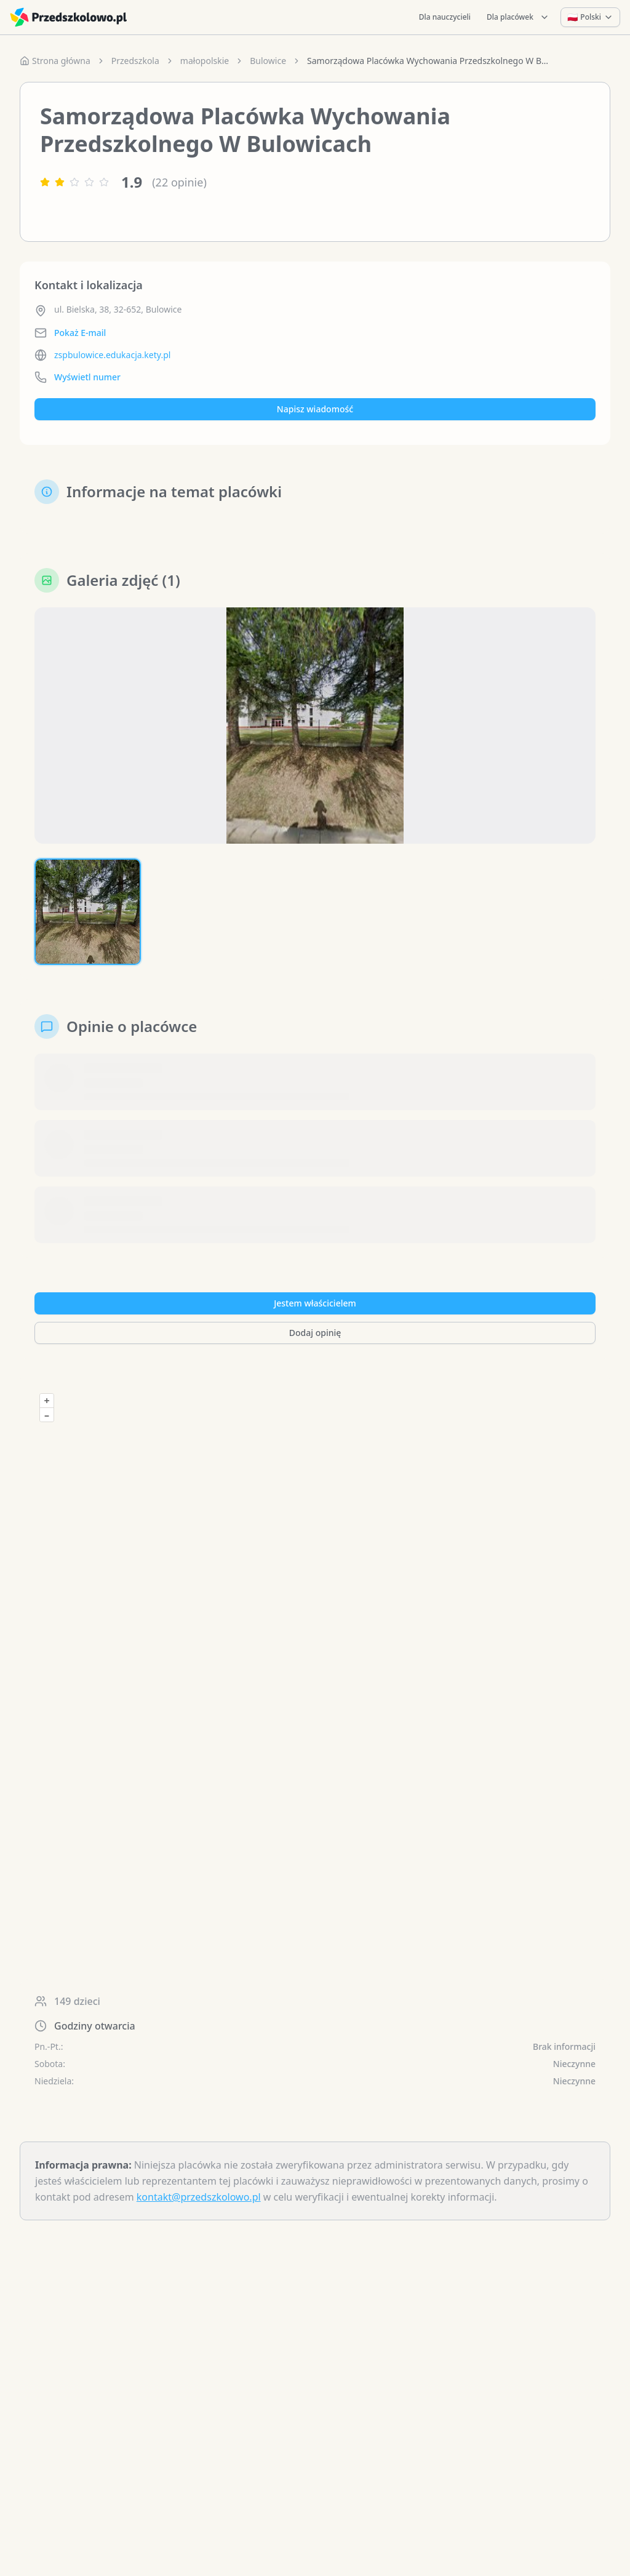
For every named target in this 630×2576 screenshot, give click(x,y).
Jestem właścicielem (315, 1303)
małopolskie (204, 60)
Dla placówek (518, 17)
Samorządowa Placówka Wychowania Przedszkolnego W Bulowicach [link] (430, 60)
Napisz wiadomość (315, 409)
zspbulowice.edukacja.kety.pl (112, 355)
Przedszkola (135, 60)
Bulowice (268, 60)
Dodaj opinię (315, 1332)
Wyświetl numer (87, 377)
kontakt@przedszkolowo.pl (199, 2197)
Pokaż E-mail (80, 332)
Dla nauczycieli (445, 17)
